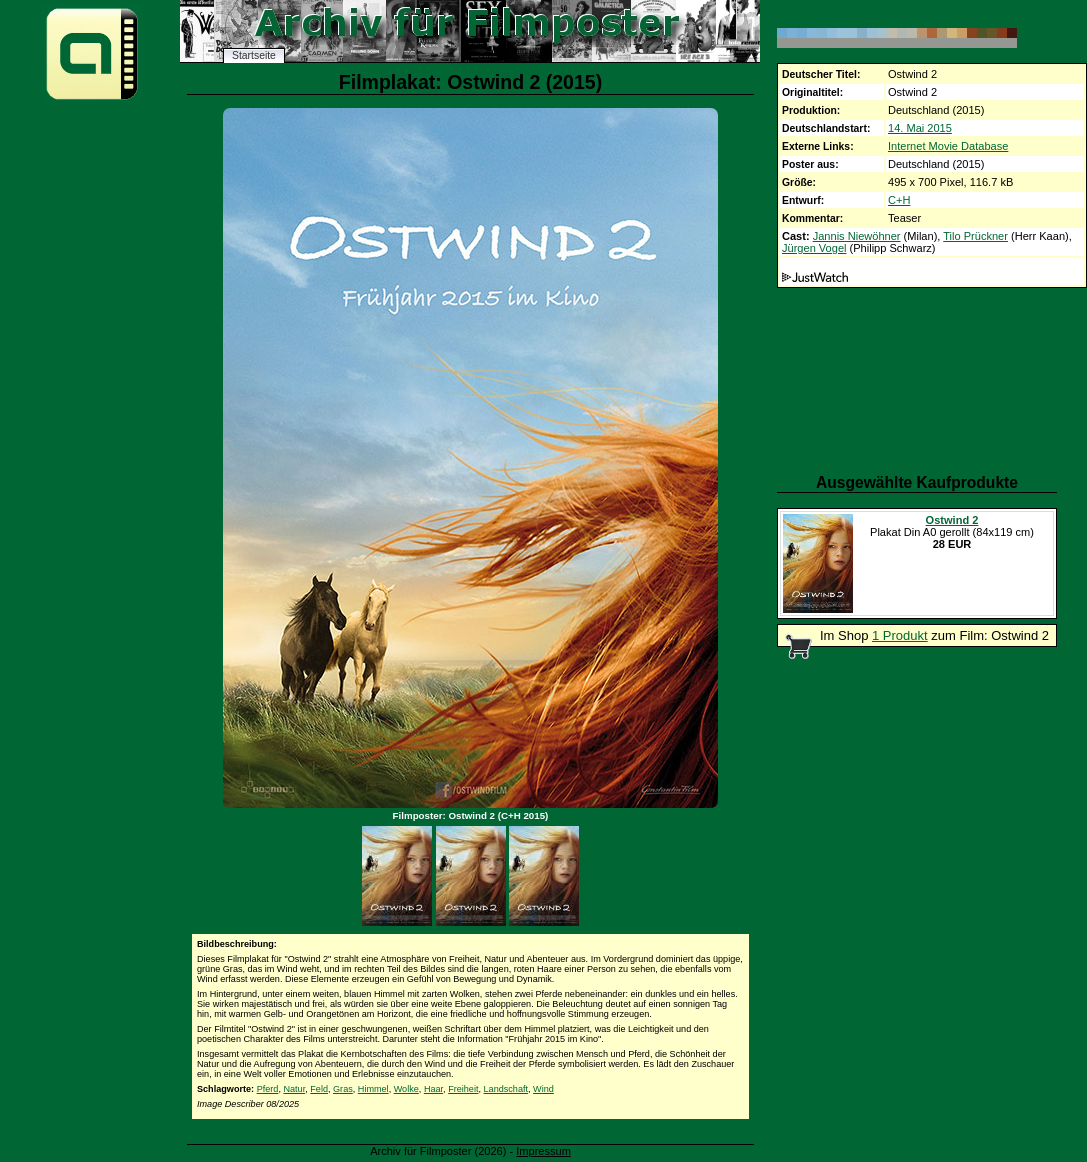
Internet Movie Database (948, 146)
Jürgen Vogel (814, 248)
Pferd (268, 1089)
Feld (319, 1089)
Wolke (406, 1089)
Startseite (254, 55)
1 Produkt (900, 635)
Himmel (373, 1089)
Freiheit (463, 1089)
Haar (433, 1089)
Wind (543, 1089)
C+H (899, 200)
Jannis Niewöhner (857, 236)
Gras (343, 1089)
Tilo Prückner (975, 236)
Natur (294, 1089)
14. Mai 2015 (920, 128)
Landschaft (506, 1089)
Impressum (543, 1151)
